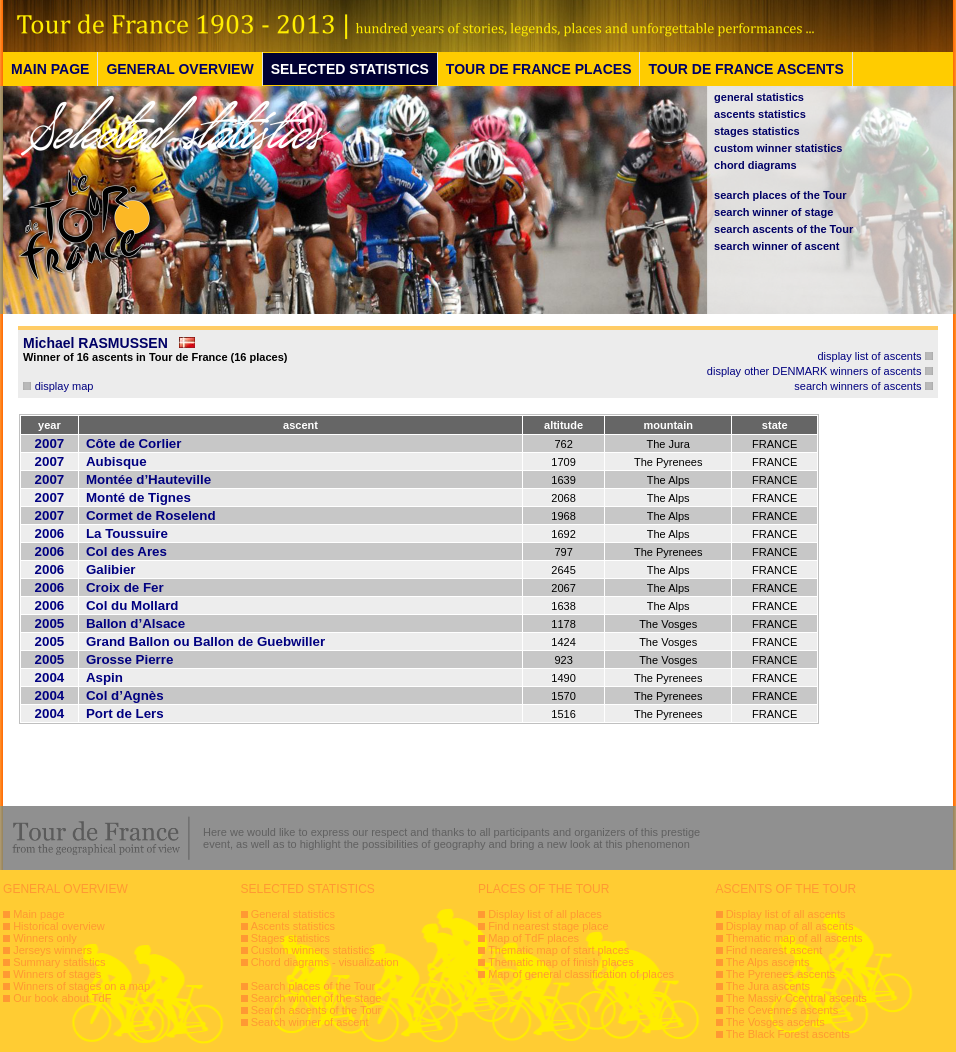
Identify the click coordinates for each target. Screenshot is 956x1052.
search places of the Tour (780, 195)
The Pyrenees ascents (780, 974)
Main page (38, 914)
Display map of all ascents (790, 926)
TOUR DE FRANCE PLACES (539, 69)
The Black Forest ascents (788, 1034)
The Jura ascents (768, 986)
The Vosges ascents (775, 1022)
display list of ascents (870, 356)
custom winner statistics (778, 148)
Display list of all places (545, 914)
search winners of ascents (857, 386)
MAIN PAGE (50, 69)
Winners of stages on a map (81, 986)
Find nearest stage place (548, 926)
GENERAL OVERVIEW (179, 69)
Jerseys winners (52, 950)
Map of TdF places (533, 938)
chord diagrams (755, 165)
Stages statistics (290, 938)
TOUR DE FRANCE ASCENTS (745, 69)
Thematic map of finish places (561, 962)
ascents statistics (760, 114)
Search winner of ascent (310, 1022)
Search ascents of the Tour (316, 1010)
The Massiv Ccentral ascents (796, 998)
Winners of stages (57, 974)
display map (64, 386)
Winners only (45, 938)
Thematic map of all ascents (794, 938)
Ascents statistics (293, 926)
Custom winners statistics (313, 950)
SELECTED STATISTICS (350, 69)
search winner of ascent (776, 246)
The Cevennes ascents (782, 1010)
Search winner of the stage (316, 998)
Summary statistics (59, 962)
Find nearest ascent (774, 950)
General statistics (293, 914)
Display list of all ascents (786, 914)
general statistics (759, 97)
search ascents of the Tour (783, 229)
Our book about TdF (62, 998)
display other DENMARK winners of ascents (814, 371)
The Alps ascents (768, 962)
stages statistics (757, 131)
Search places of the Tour (313, 986)
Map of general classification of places (581, 974)
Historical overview (59, 926)
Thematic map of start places (558, 950)
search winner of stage (773, 212)
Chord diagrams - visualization (325, 962)
